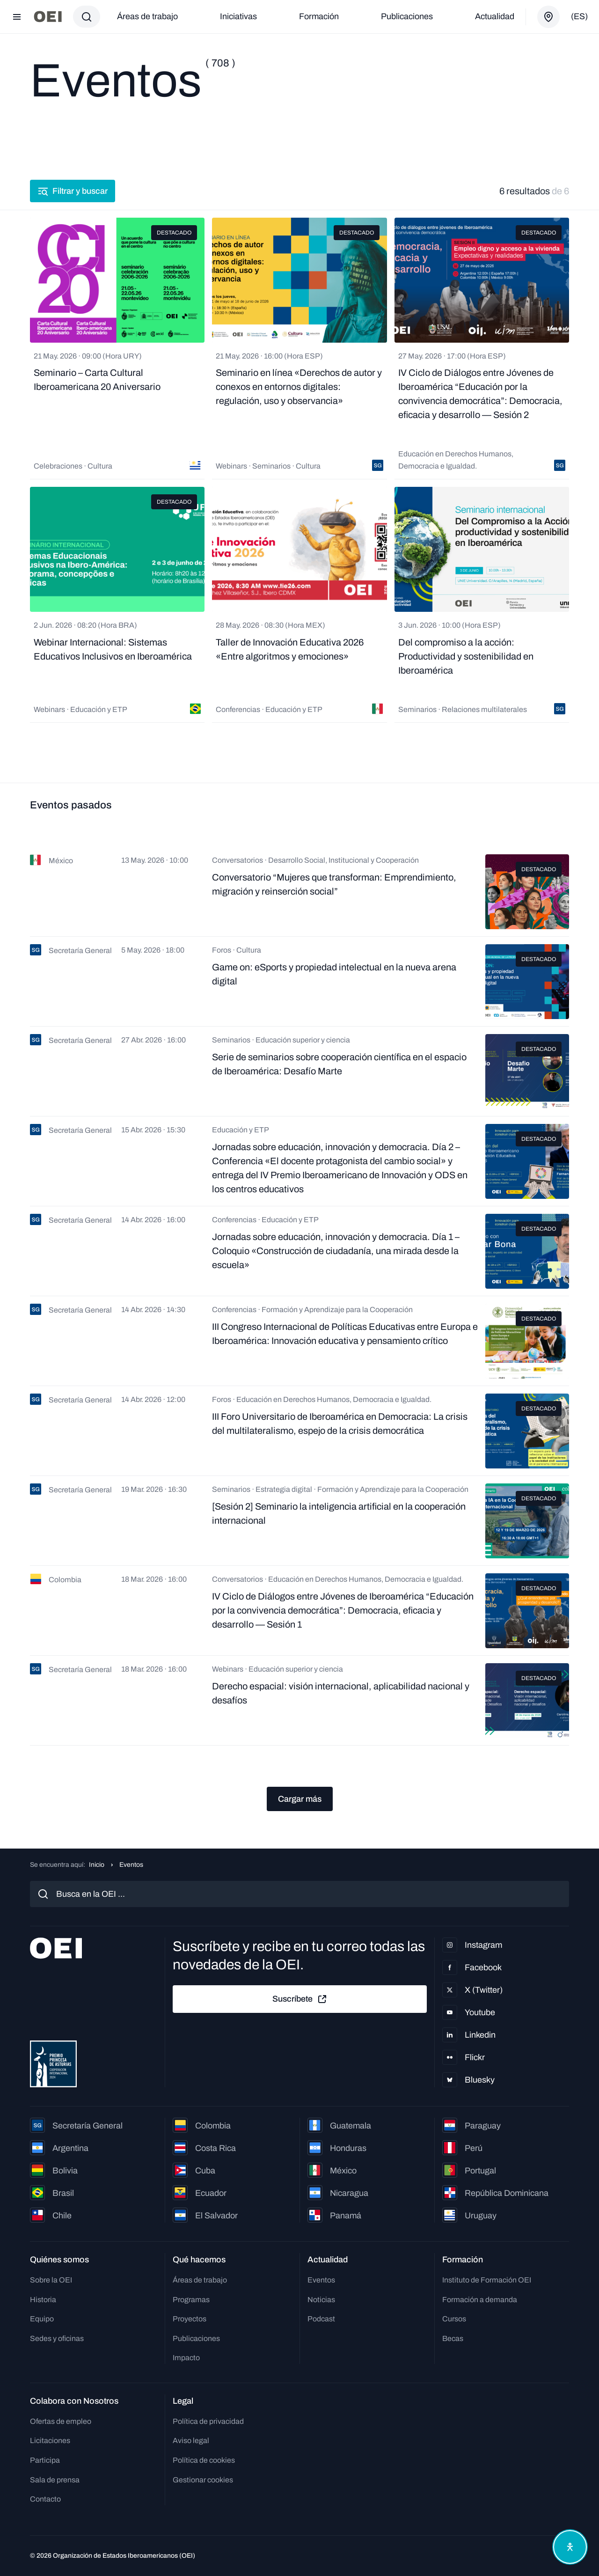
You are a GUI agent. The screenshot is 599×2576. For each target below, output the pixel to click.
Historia (43, 2300)
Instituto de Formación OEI (486, 2280)
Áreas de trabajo (147, 16)
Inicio (96, 1864)
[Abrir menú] (16, 16)
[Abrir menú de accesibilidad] (570, 2547)
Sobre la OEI (51, 2280)
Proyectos (189, 2319)
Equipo (42, 2319)
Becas (452, 2338)
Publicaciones (407, 16)
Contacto (45, 2499)
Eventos (321, 2280)
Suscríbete (300, 1999)
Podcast (321, 2319)
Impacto (186, 2358)
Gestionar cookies (203, 2480)
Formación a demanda (479, 2300)
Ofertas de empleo (60, 2421)
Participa (45, 2460)
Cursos (454, 2319)
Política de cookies (204, 2460)
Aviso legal (191, 2440)
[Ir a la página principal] (48, 16)
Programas (191, 2300)
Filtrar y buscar (72, 191)
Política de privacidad (208, 2421)
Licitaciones (50, 2440)
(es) (579, 16)
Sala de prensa (55, 2480)
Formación (319, 16)
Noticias (321, 2300)
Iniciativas (238, 16)
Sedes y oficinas (57, 2338)
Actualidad (494, 16)
